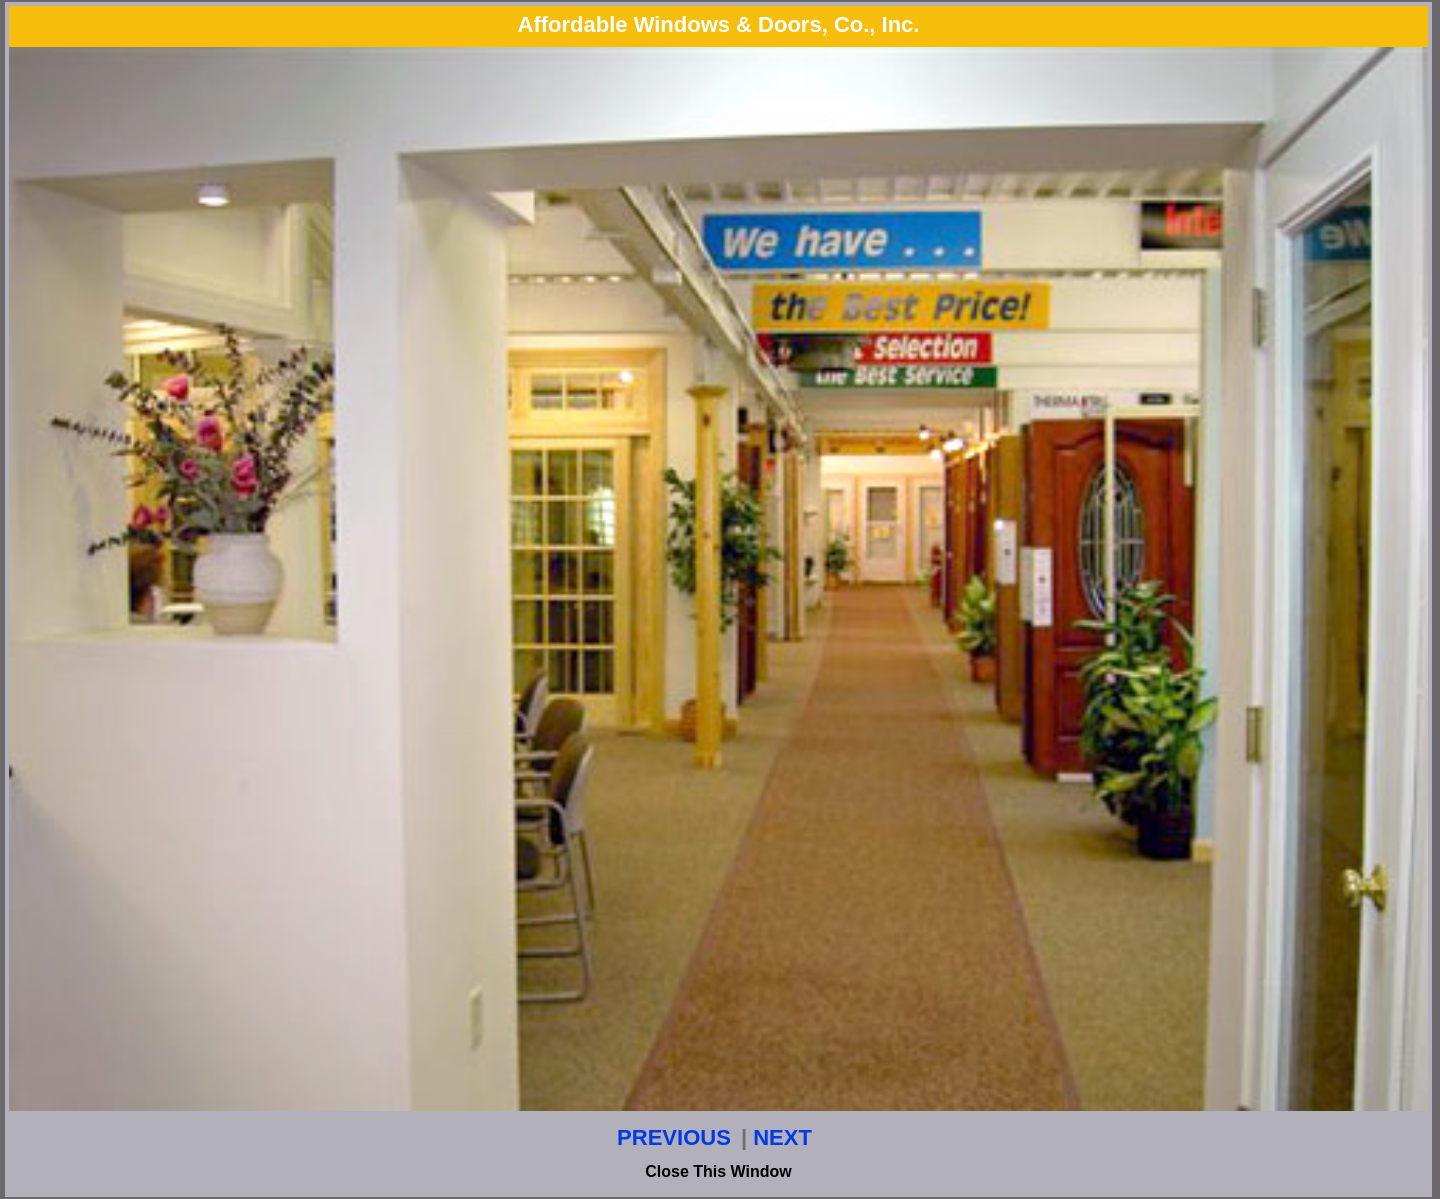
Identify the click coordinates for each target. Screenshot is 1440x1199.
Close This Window (718, 1171)
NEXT (782, 1137)
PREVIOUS (674, 1137)
